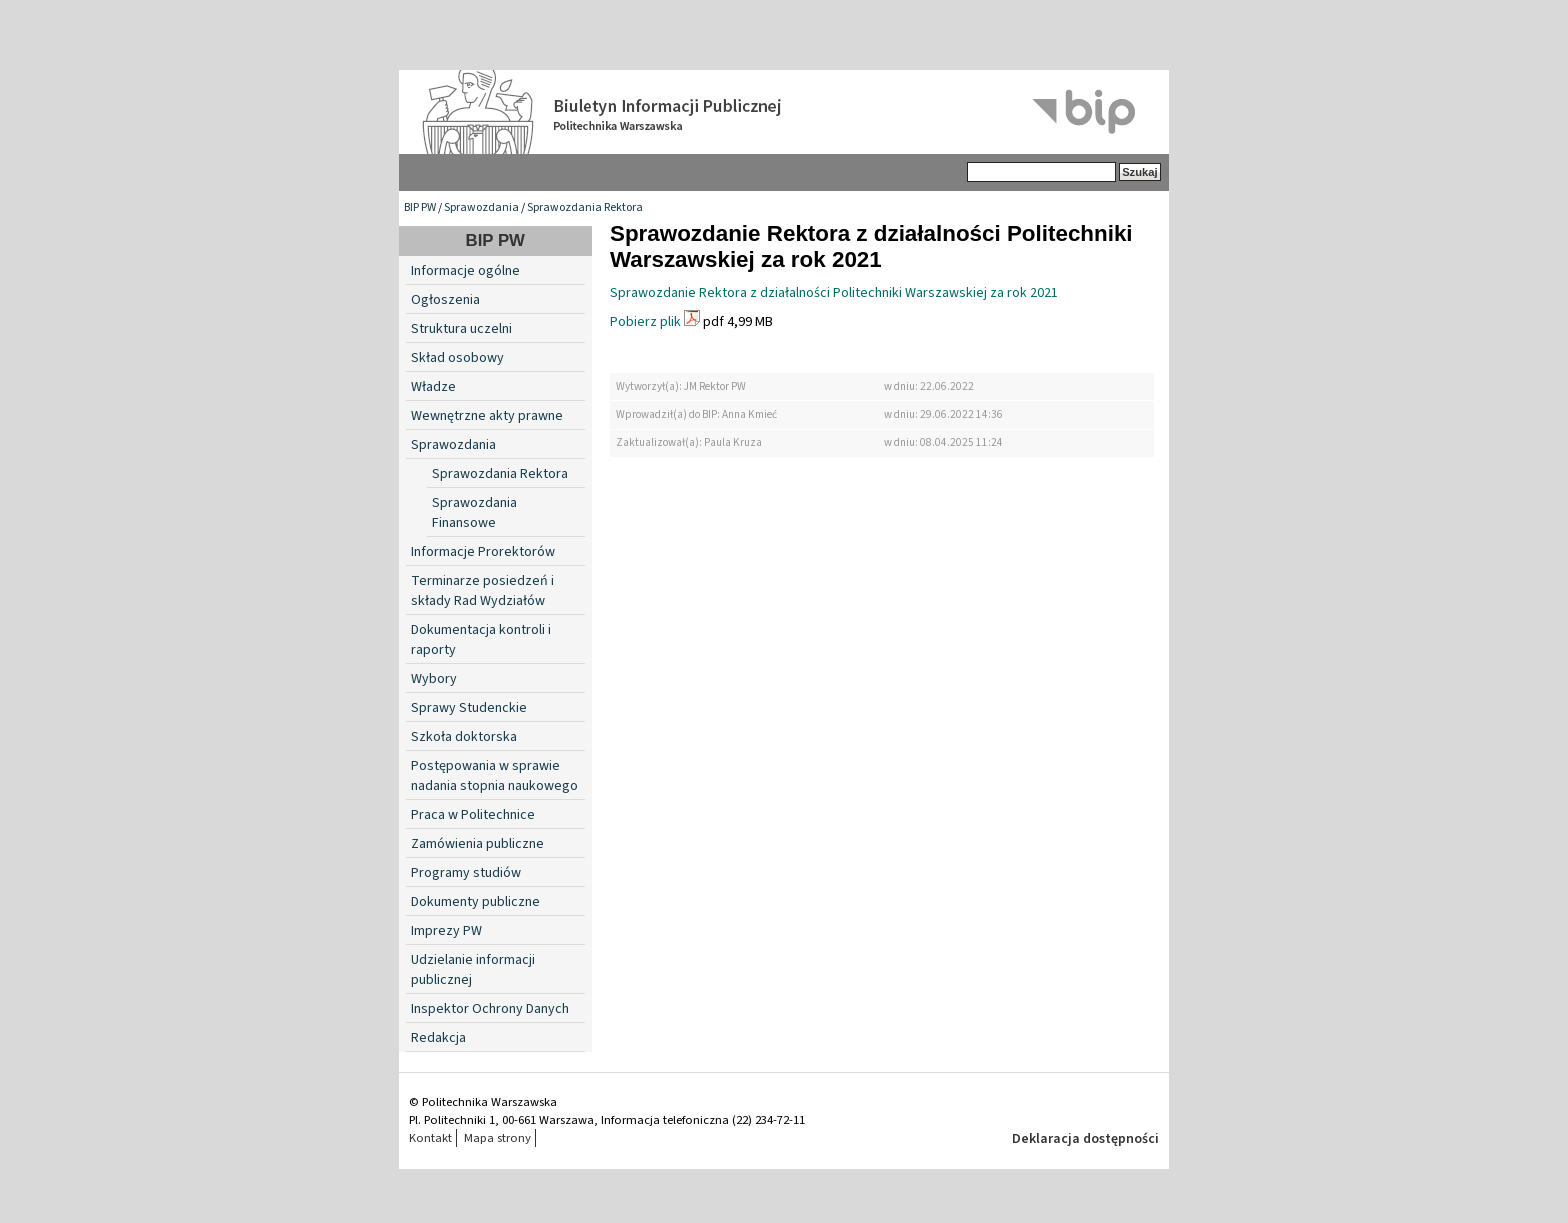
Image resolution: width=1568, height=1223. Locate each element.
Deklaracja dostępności (1085, 1139)
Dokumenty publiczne (475, 902)
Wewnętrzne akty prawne (487, 416)
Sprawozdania (481, 207)
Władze (433, 387)
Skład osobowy (457, 358)
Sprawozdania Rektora (585, 207)
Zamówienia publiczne (477, 844)
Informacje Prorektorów (483, 552)
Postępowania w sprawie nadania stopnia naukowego (494, 776)
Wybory (434, 679)
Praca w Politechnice (473, 815)
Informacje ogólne (465, 271)
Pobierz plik (645, 322)
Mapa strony (497, 1138)
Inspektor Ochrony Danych (490, 1009)
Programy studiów (466, 873)
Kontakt (430, 1138)
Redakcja (438, 1038)
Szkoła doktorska (464, 737)
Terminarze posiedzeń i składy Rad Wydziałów (482, 591)
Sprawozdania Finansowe (474, 513)
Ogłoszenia (445, 300)
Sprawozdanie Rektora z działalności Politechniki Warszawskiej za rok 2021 (834, 293)
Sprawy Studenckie (469, 708)
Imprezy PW (446, 931)
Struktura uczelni (461, 329)
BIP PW (420, 207)
